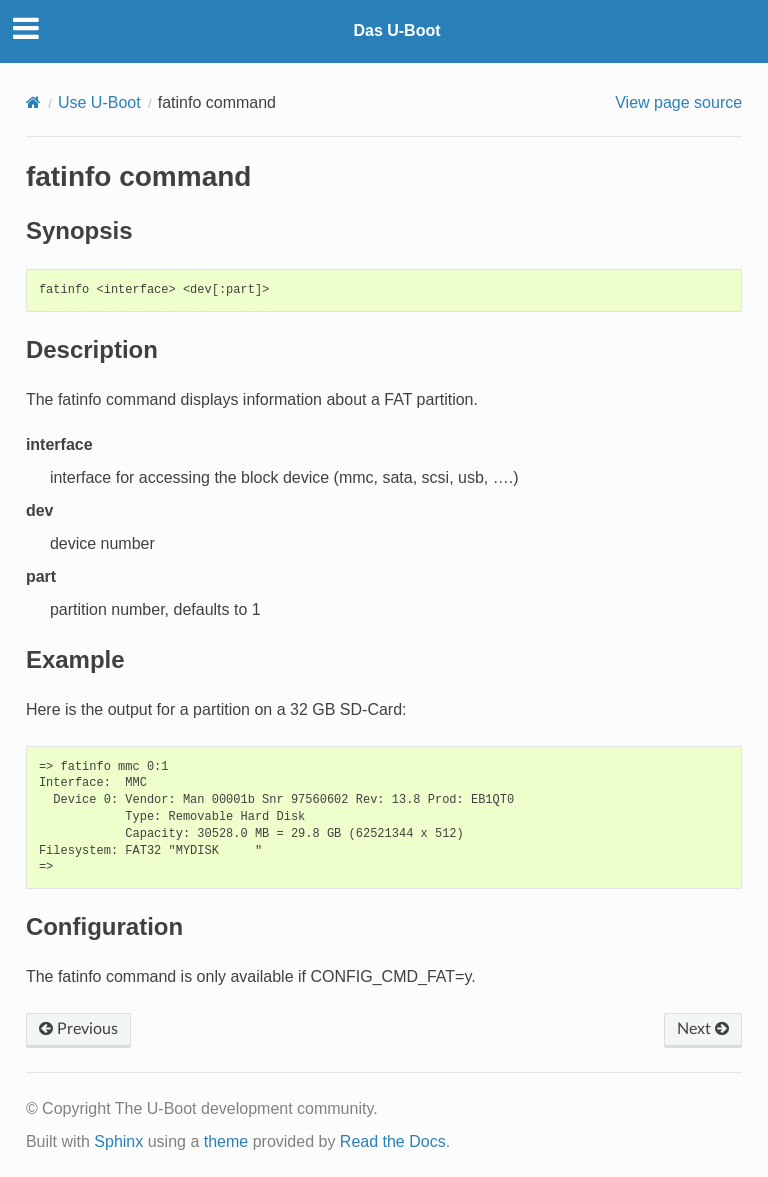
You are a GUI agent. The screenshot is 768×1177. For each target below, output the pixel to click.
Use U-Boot (99, 102)
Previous (78, 1029)
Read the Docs (393, 1141)
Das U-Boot (396, 30)
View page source (678, 102)
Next (703, 1029)
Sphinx (118, 1141)
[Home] (33, 102)
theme (226, 1141)
